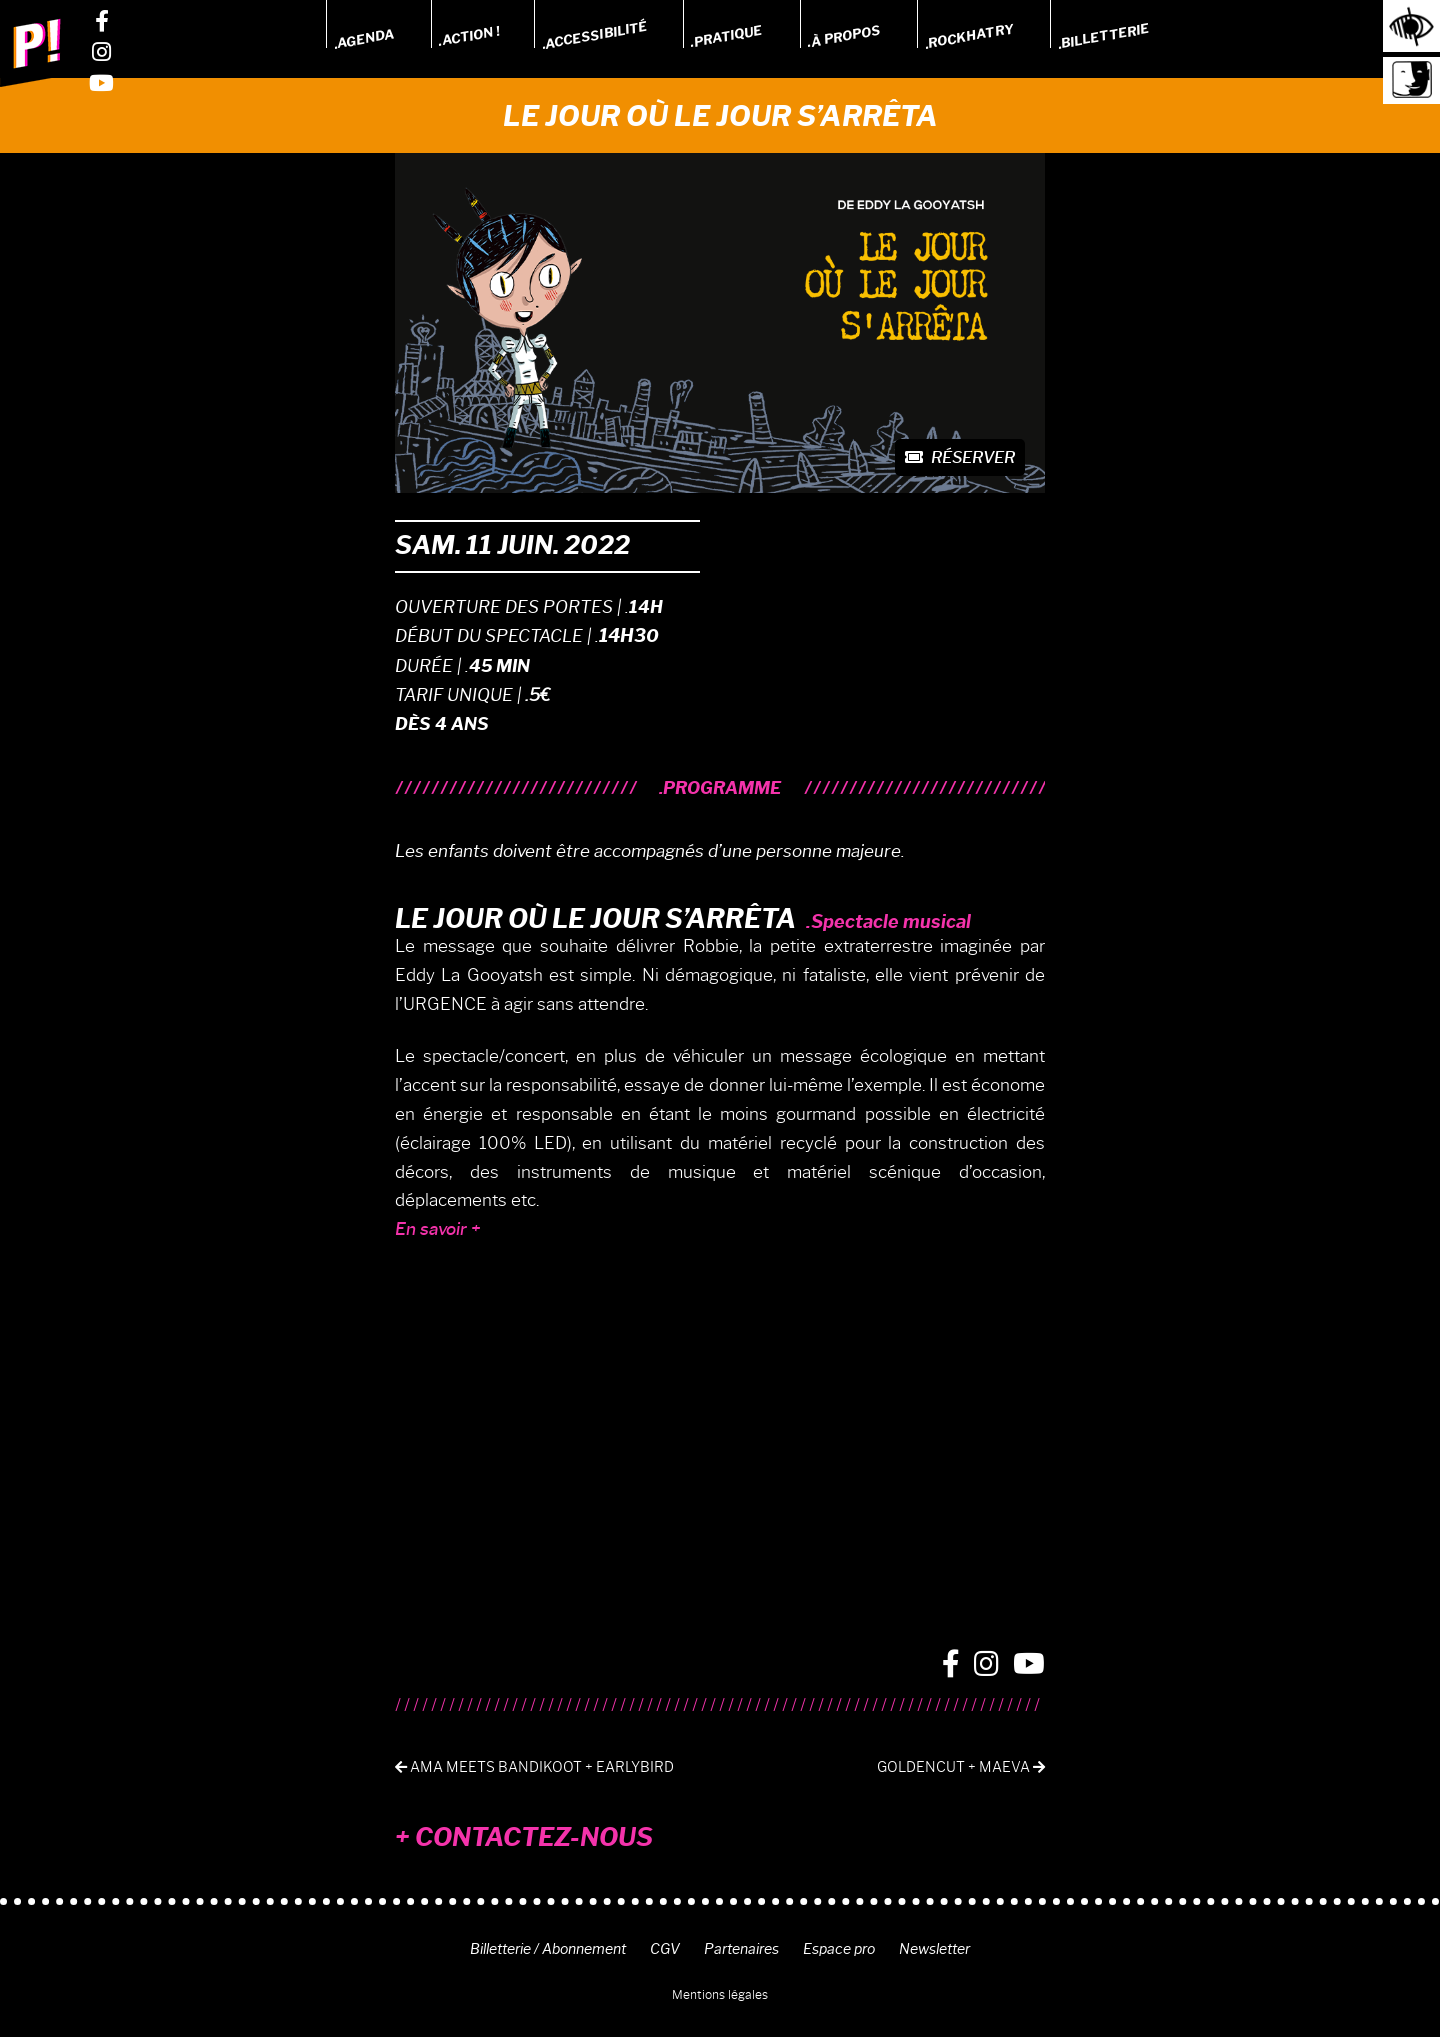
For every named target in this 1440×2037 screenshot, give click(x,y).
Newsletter (934, 1949)
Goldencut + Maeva (961, 1767)
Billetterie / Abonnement (548, 1949)
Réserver (960, 457)
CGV (665, 1949)
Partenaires (741, 1949)
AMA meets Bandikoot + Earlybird (534, 1767)
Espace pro (839, 1949)
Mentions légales (720, 1994)
